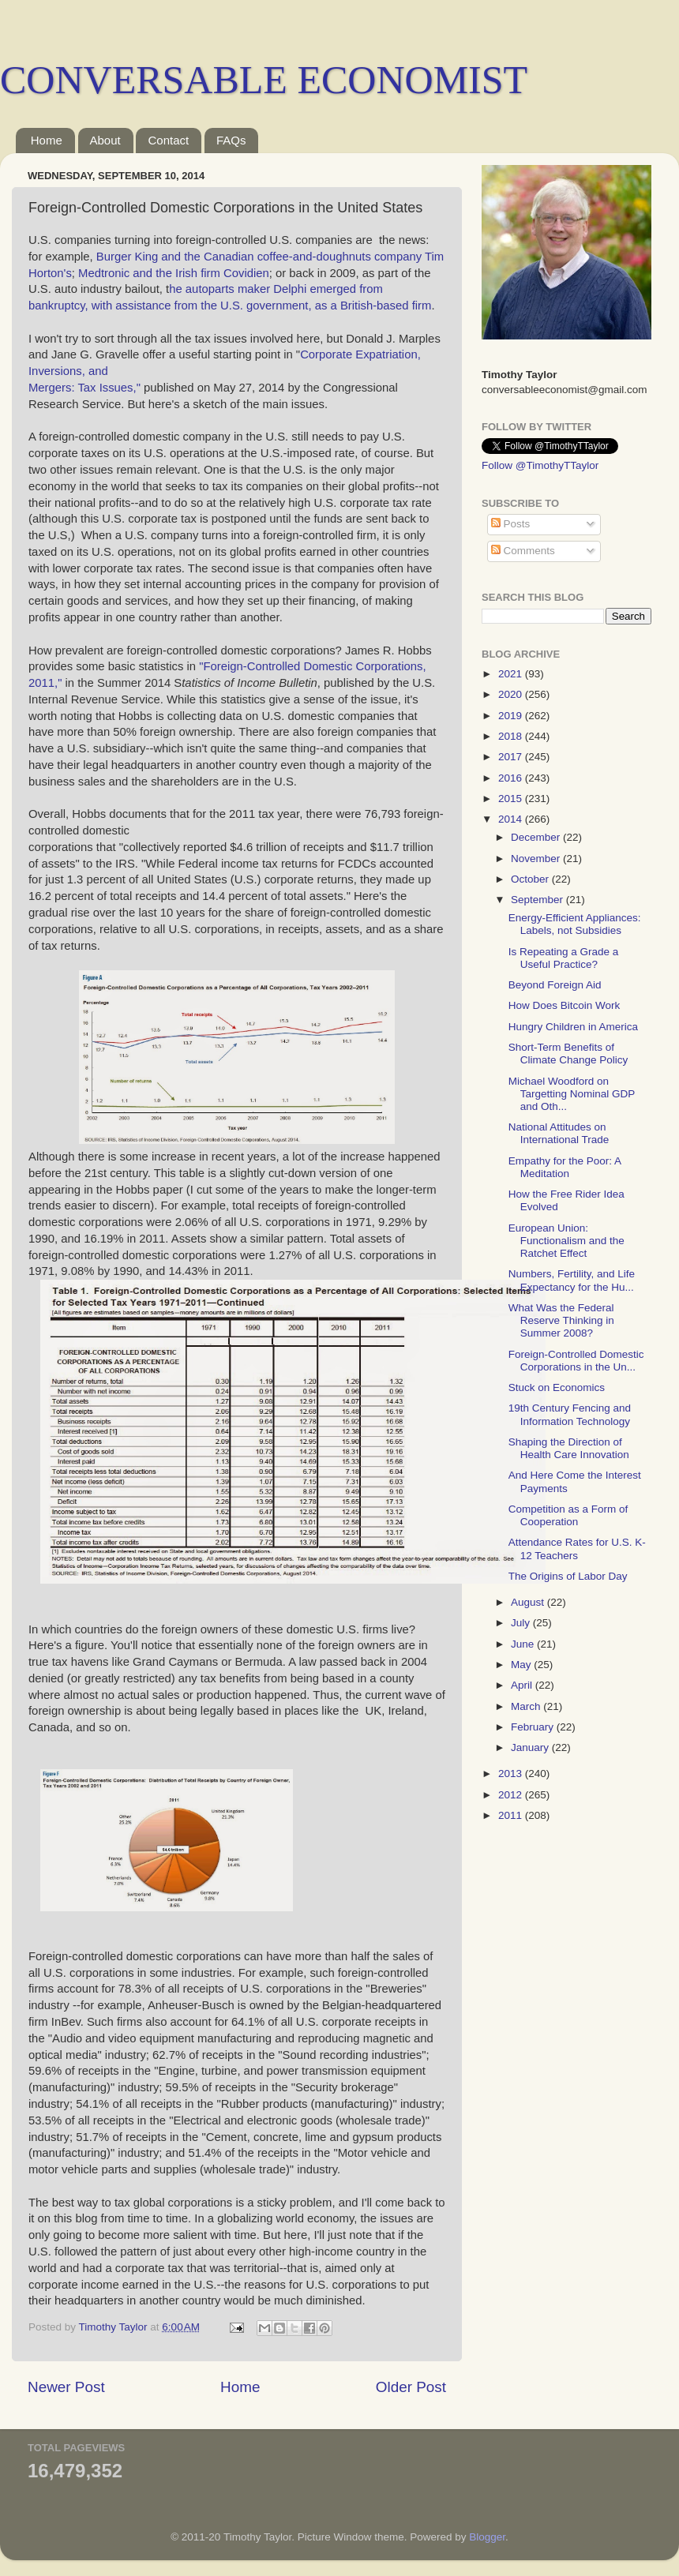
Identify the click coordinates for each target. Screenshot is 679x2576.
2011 (511, 1815)
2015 (511, 798)
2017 (511, 757)
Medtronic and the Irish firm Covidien (173, 273)
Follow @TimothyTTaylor (540, 465)
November (537, 858)
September (538, 900)
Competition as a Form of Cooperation (568, 1515)
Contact (168, 140)
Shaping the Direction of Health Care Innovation (568, 1448)
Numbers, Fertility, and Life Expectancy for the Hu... (571, 1280)
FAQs (231, 140)
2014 (511, 819)
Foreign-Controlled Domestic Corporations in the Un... (576, 1360)
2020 (511, 694)
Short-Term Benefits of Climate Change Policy (568, 1053)
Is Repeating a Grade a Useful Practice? (563, 958)
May (522, 1664)
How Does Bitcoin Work (564, 1005)
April (523, 1685)
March (527, 1706)
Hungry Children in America (573, 1027)
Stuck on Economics (556, 1387)
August (529, 1602)
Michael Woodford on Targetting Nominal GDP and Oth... (571, 1093)
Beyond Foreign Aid (555, 985)
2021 (511, 674)
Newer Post (66, 2387)
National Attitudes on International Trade (559, 1133)
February (534, 1727)
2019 (511, 716)
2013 (511, 1773)
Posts (511, 524)
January (531, 1747)
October (531, 879)
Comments (523, 551)
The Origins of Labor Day (568, 1576)
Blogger (487, 2537)
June (524, 1644)
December (537, 837)
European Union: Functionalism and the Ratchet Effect (566, 1240)
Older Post (411, 2387)
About (105, 140)
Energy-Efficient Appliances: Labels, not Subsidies (574, 924)
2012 (511, 1795)
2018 (511, 736)
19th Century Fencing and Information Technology (569, 1414)
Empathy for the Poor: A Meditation (564, 1167)
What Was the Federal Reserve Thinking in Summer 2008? (561, 1320)
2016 (511, 778)
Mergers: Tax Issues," (84, 387)
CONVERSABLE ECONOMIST (263, 80)
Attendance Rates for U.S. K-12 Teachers (577, 1548)
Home (46, 140)
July (522, 1623)
